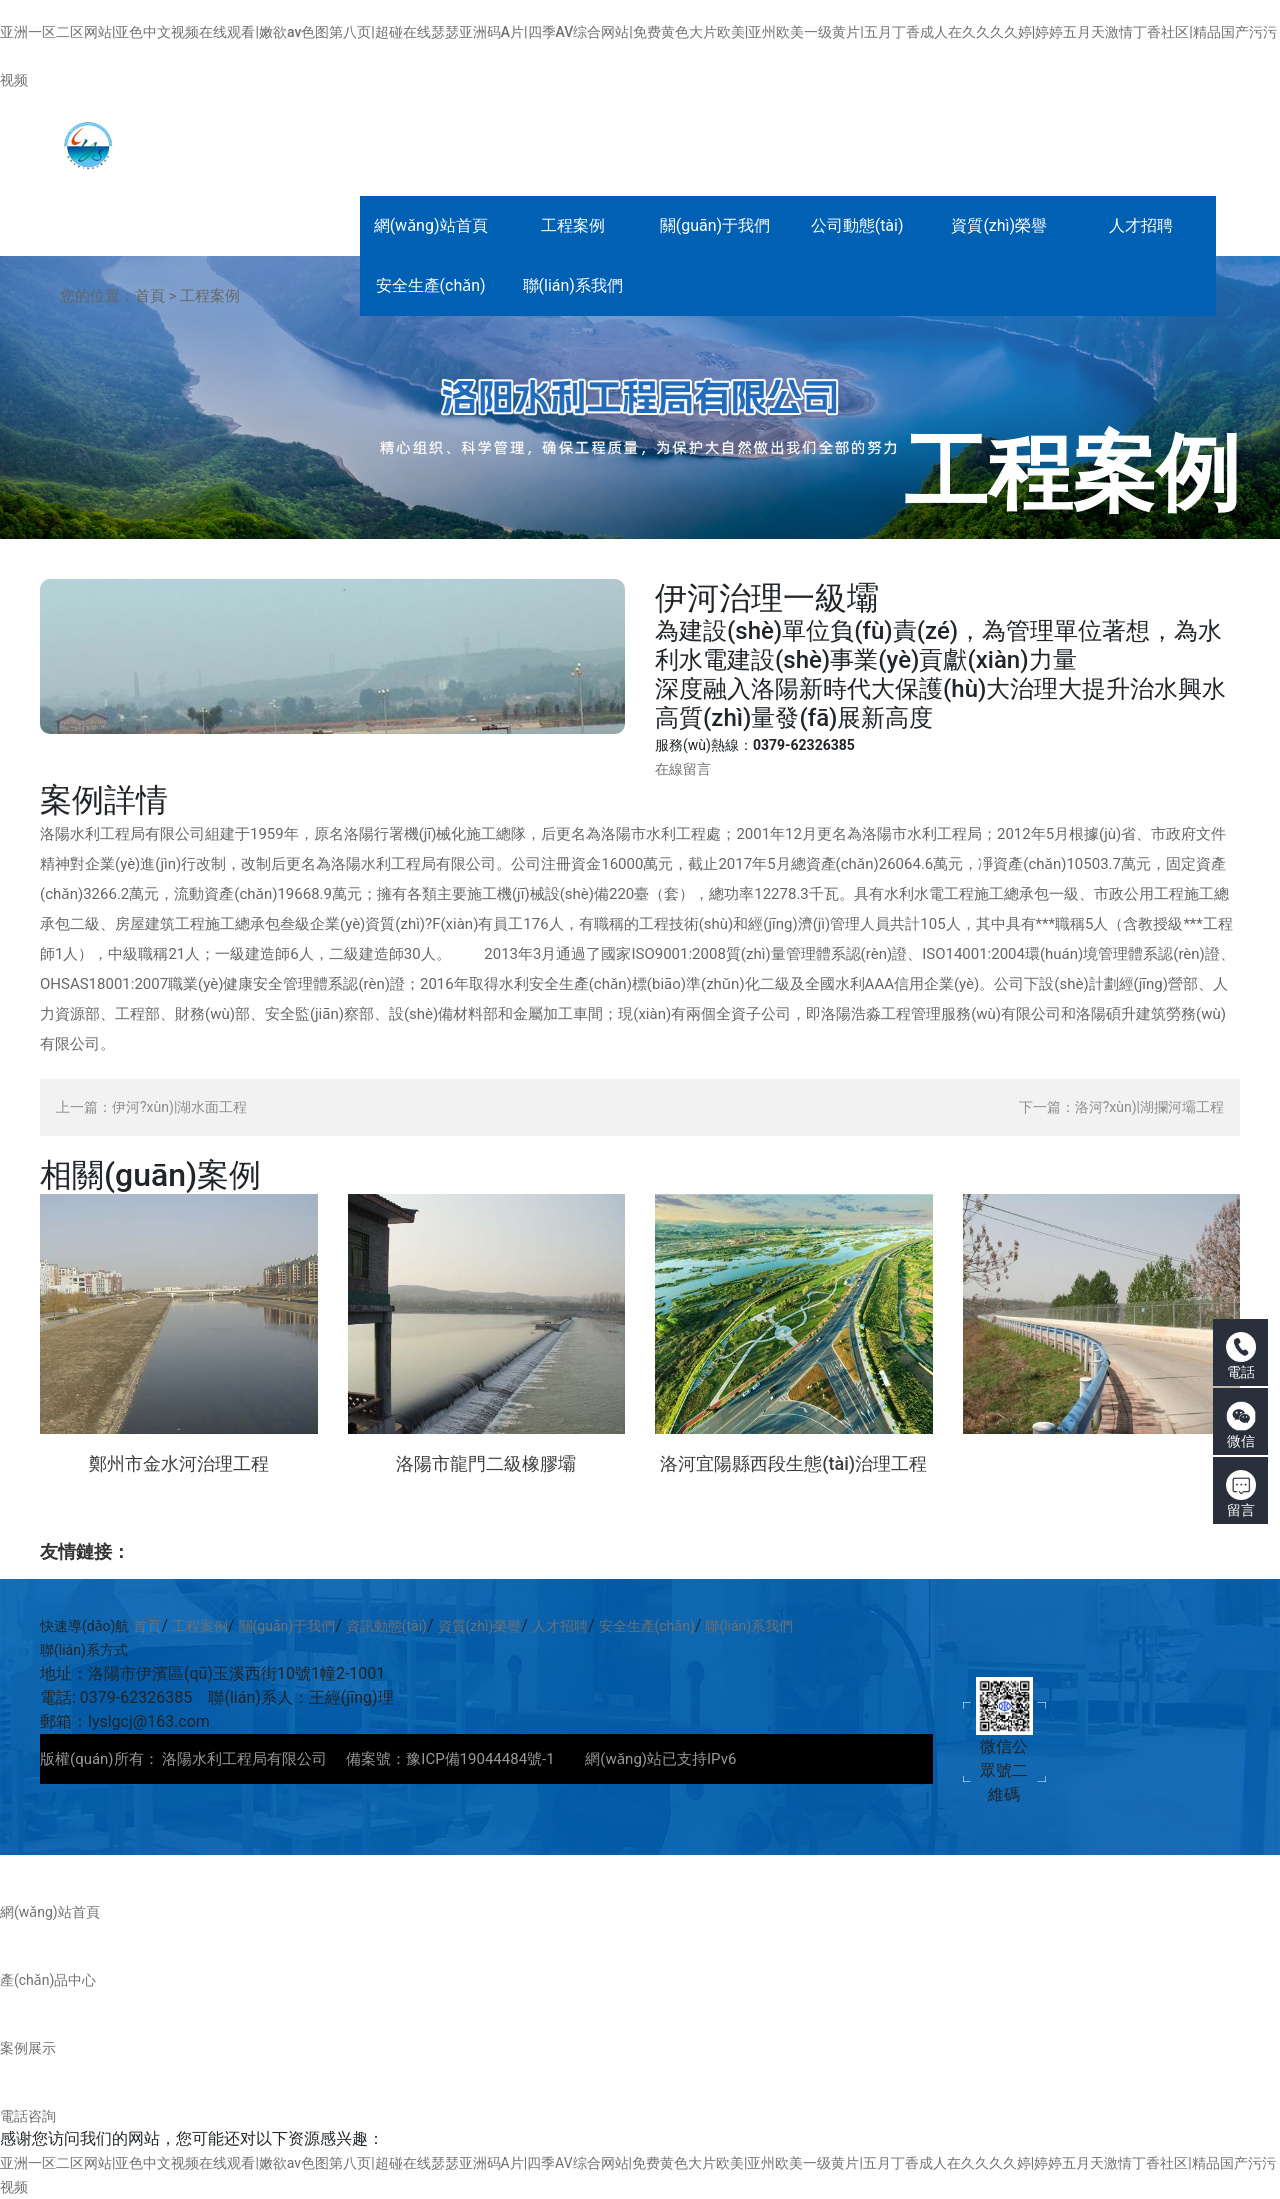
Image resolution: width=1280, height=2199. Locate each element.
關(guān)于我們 (287, 1626)
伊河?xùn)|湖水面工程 (179, 1107)
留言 (1241, 1494)
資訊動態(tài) (386, 1626)
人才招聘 (560, 1626)
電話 (1241, 1356)
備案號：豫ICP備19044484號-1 (450, 1759)
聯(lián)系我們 (749, 1626)
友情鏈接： (85, 1551)
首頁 (150, 296)
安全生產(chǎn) (647, 1626)
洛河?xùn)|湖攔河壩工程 (1149, 1107)
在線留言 (683, 769)
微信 (1241, 1425)
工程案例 (210, 296)
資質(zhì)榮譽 (480, 1626)
